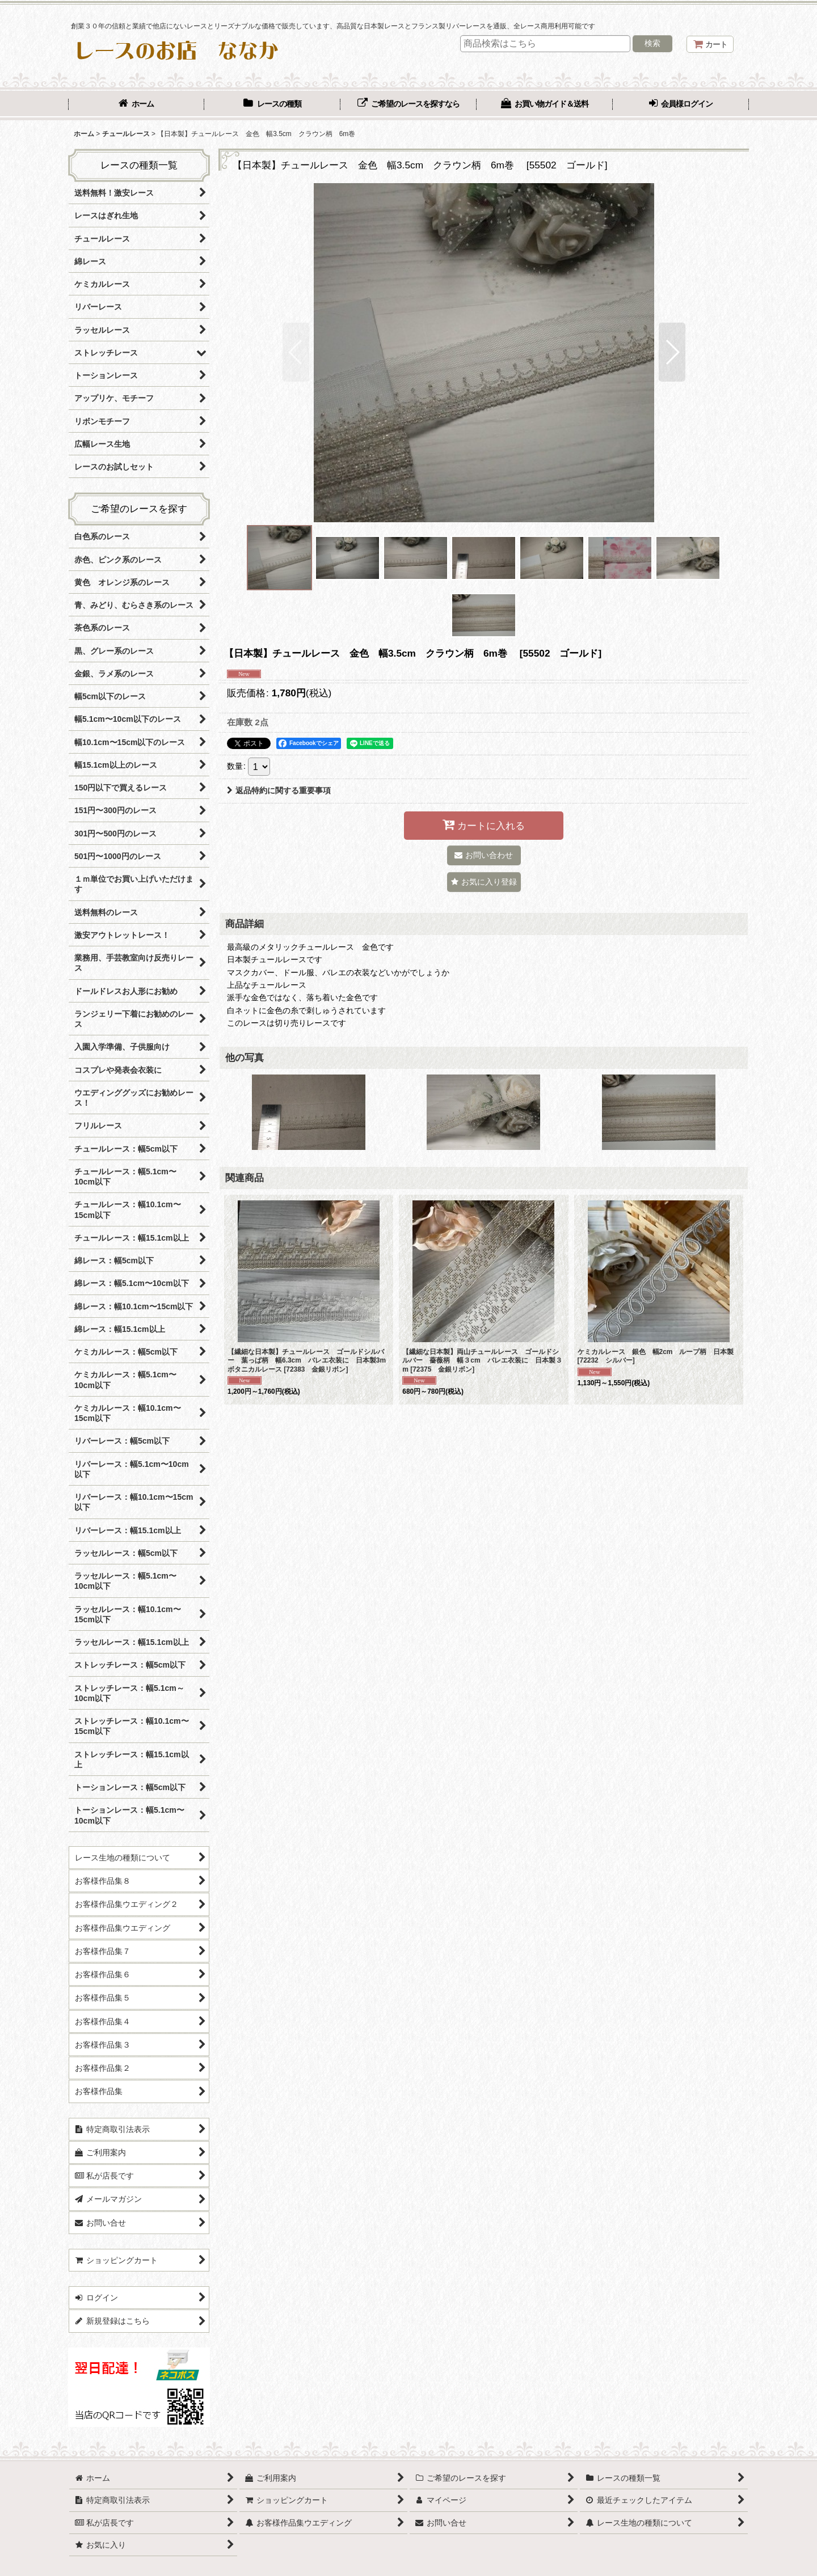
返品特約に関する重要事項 (279, 790)
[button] (296, 352)
